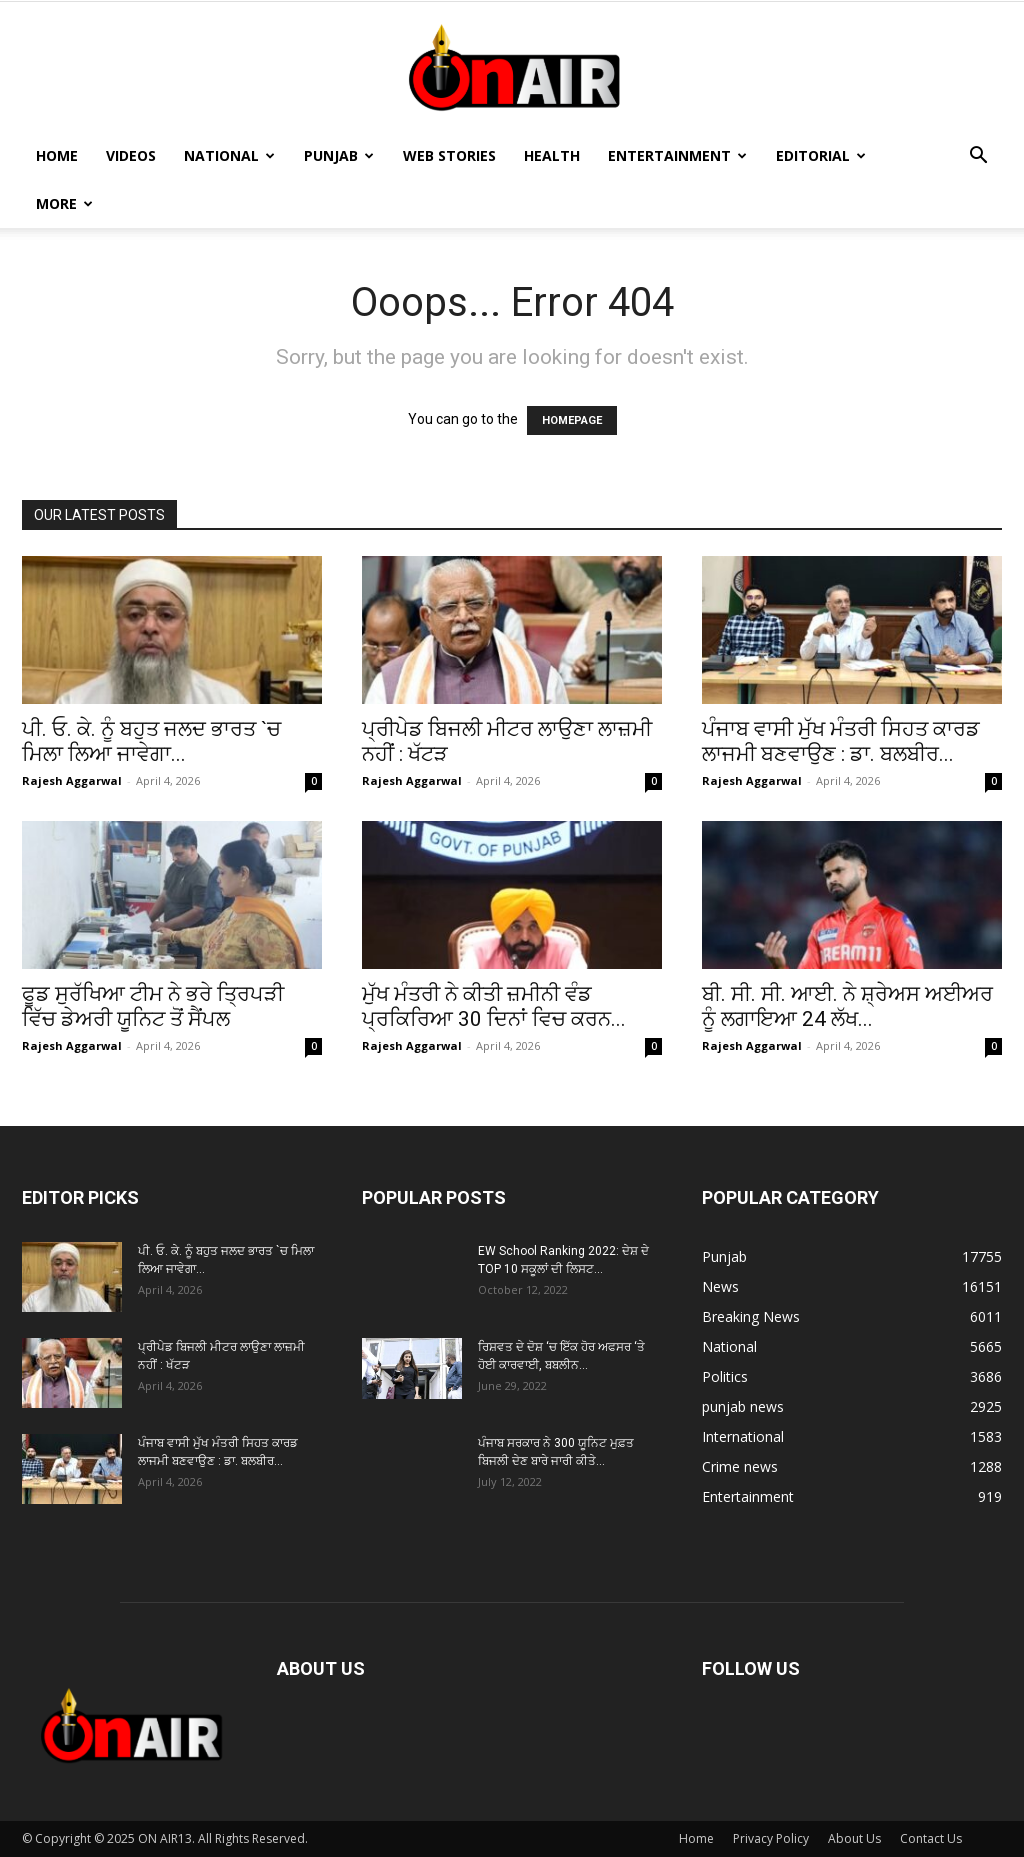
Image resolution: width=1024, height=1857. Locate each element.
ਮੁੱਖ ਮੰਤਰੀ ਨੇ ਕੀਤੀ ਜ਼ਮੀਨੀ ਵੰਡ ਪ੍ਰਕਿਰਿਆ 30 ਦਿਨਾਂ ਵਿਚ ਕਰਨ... (494, 1006)
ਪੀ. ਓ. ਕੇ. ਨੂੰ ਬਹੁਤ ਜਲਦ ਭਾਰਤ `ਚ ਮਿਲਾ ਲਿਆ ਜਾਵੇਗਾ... (151, 741)
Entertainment (677, 155)
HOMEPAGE (572, 420)
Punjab (339, 155)
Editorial (821, 155)
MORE (64, 203)
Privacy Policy (771, 1838)
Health (552, 155)
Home (57, 155)
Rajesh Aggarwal (72, 780)
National (229, 155)
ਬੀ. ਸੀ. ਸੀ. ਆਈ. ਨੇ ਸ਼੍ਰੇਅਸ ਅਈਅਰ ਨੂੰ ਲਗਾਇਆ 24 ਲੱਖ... (847, 1006)
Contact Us (931, 1838)
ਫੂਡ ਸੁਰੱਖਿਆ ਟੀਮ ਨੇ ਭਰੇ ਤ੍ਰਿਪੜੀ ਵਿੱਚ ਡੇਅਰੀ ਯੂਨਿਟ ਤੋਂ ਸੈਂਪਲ (153, 1006)
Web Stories (449, 155)
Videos (131, 155)
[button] (978, 157)
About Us (854, 1838)
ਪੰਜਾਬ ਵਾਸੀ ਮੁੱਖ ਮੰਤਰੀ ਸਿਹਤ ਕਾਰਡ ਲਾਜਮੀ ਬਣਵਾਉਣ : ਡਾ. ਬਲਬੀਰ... (841, 741)
